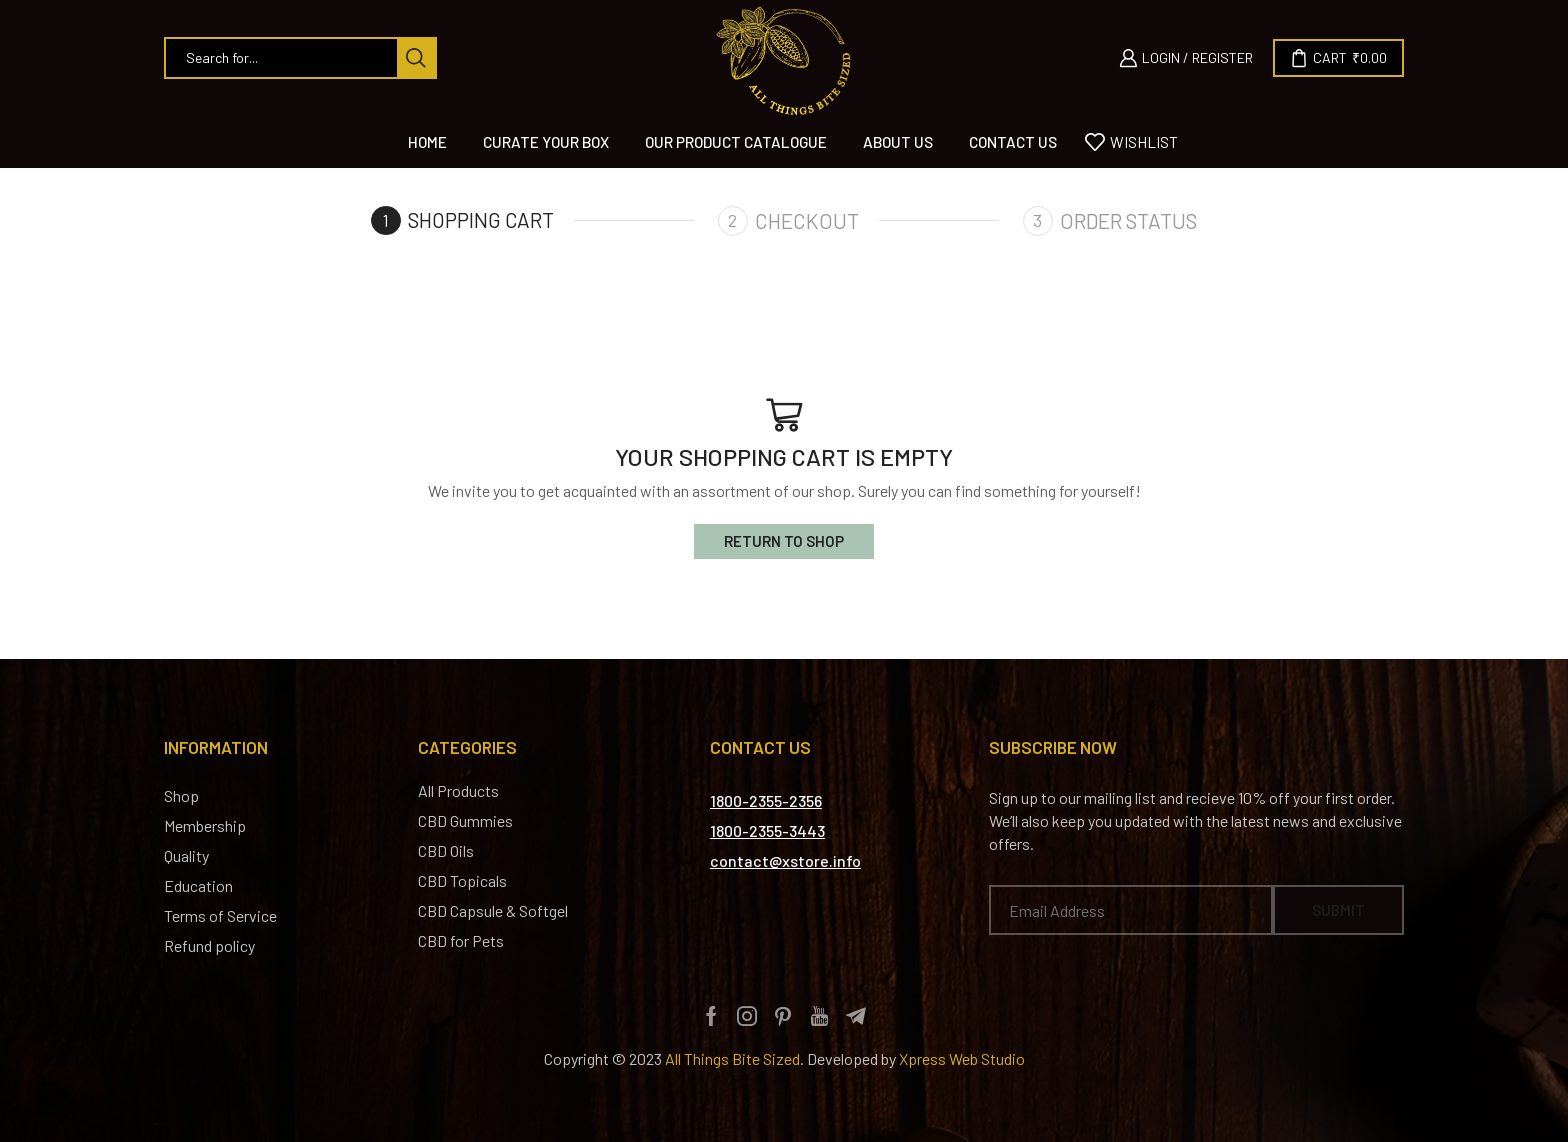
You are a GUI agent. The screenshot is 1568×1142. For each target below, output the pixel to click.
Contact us (1013, 142)
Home (427, 142)
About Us (898, 142)
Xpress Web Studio (962, 1059)
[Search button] (416, 58)
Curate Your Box (546, 142)
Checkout (808, 220)
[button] (766, 802)
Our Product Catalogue (736, 142)
